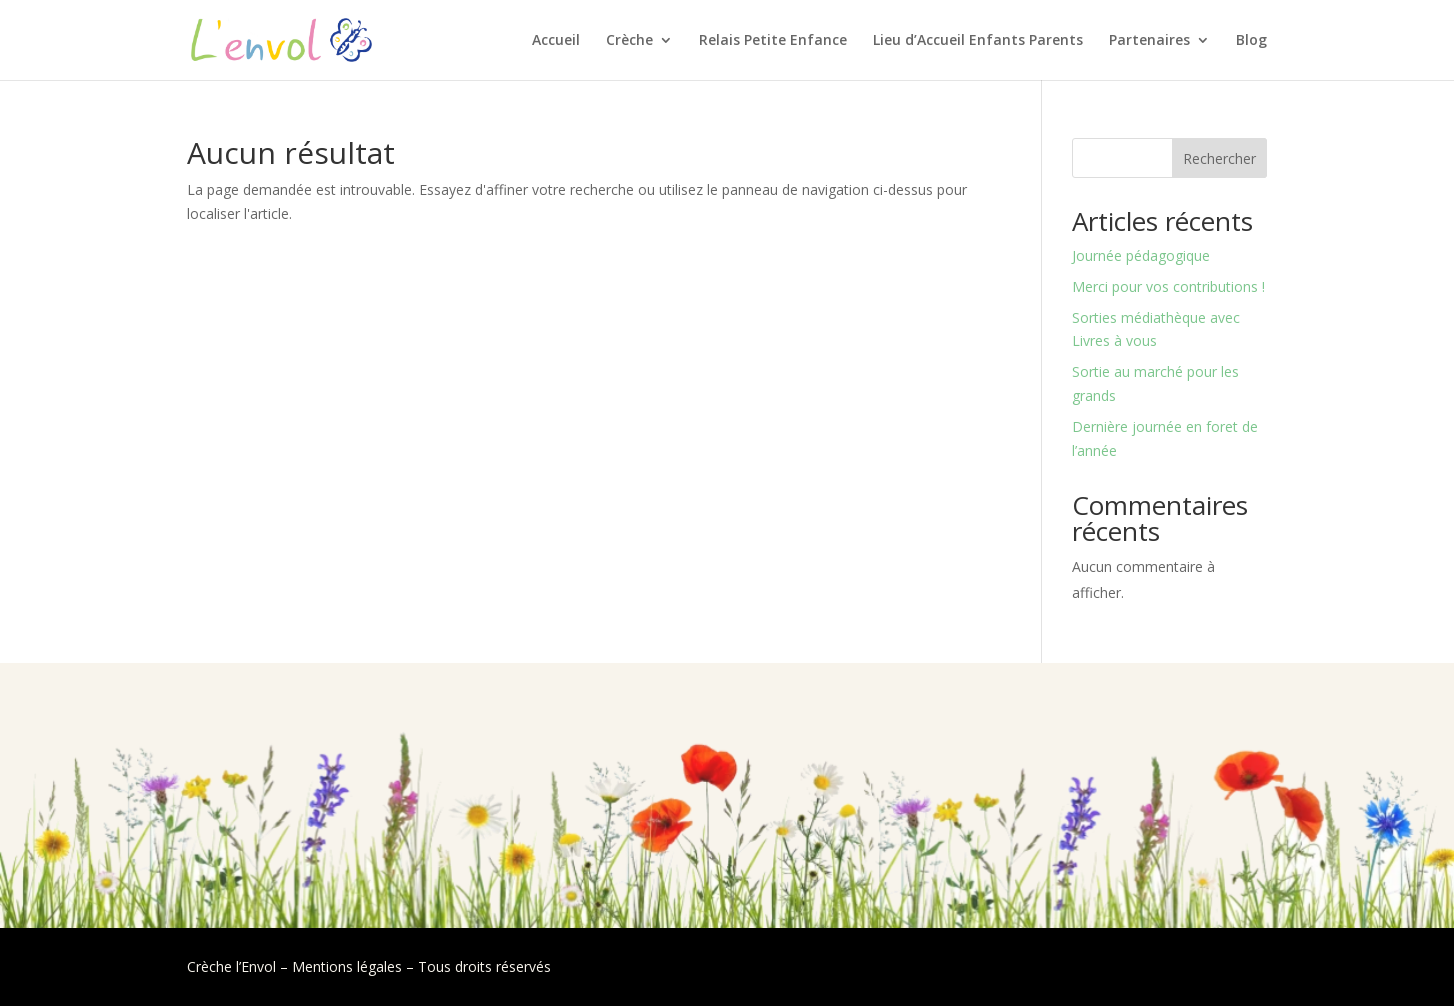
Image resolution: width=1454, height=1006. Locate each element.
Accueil (556, 41)
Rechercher (1219, 158)
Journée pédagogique (1141, 255)
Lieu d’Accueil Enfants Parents (978, 41)
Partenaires (1149, 41)
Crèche (629, 41)
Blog (1251, 41)
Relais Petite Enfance (773, 41)
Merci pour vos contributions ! (1168, 286)
